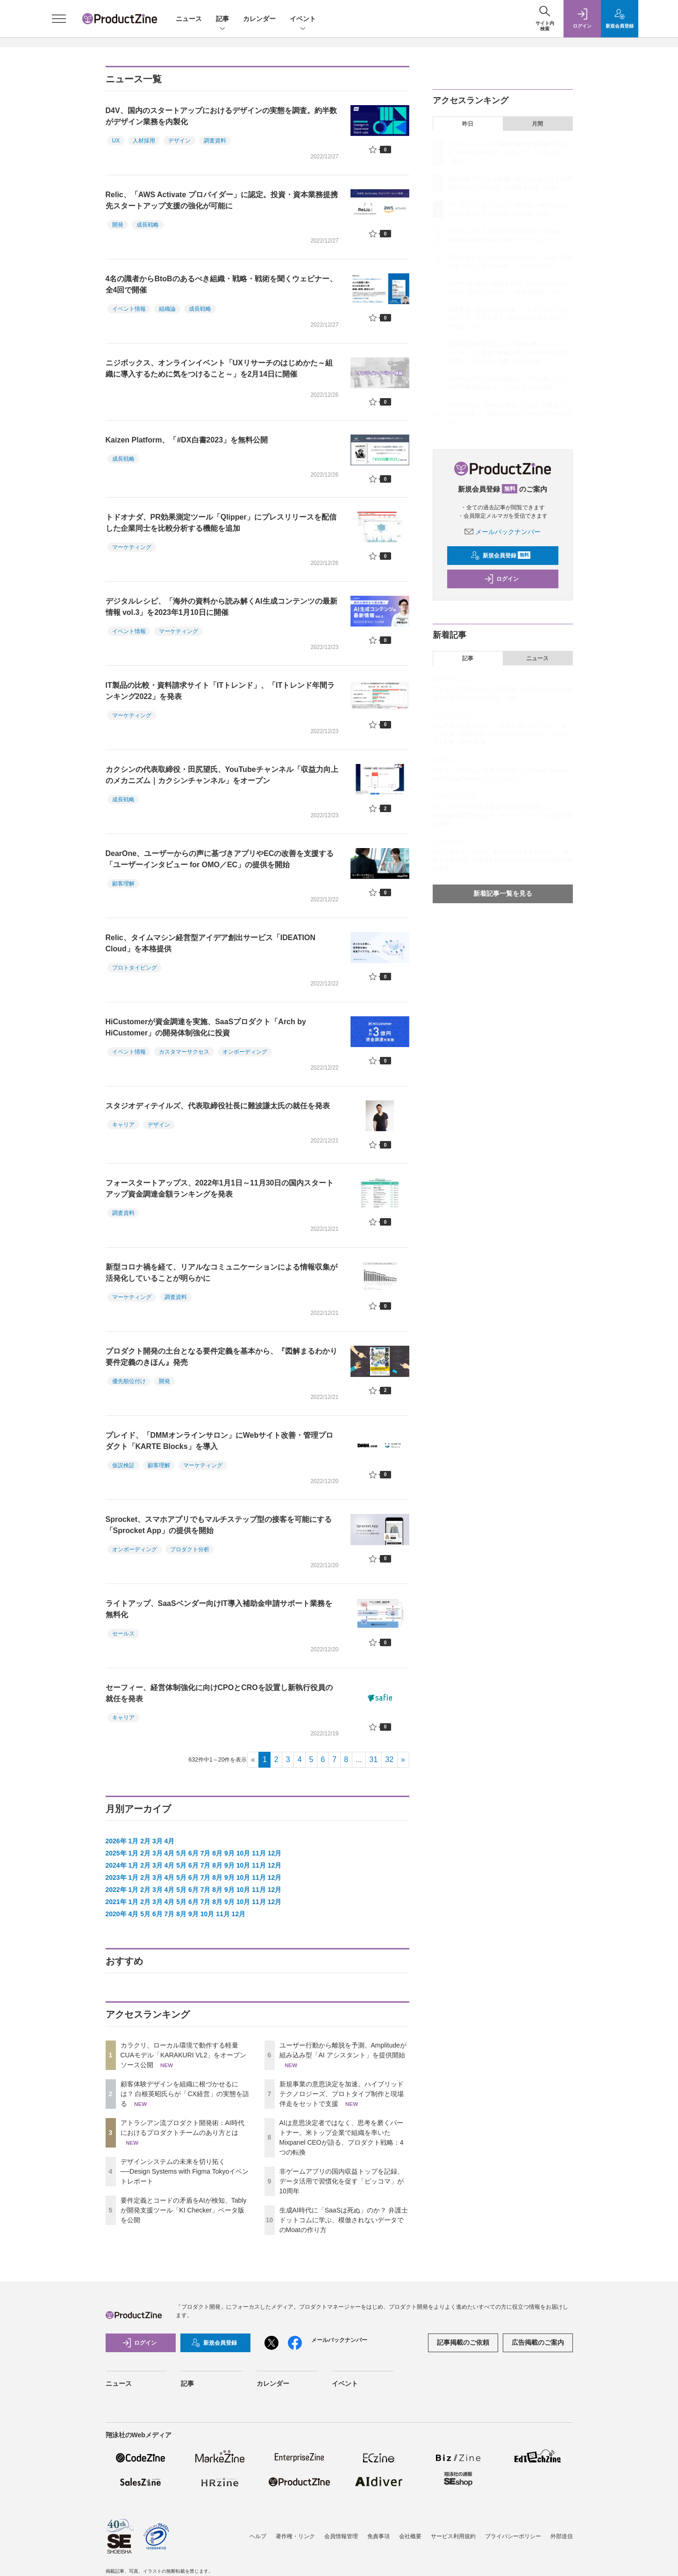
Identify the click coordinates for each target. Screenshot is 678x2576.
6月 (193, 1853)
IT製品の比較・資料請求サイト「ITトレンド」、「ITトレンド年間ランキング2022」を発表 (220, 690)
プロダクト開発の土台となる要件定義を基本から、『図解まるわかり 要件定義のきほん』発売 (221, 1356)
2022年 (116, 1889)
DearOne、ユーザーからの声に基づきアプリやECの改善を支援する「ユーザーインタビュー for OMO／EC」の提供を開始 (220, 859)
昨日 (467, 124)
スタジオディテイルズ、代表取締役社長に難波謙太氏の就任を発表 (218, 1106)
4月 (169, 1841)
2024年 (116, 1865)
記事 (222, 19)
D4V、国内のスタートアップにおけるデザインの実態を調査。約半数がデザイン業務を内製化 (221, 116)
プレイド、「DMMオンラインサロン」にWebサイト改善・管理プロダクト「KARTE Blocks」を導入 (220, 1440)
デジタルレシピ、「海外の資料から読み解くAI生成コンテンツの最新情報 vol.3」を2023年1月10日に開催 (221, 606)
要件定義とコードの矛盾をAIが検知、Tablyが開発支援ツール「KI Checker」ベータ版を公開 (184, 2210)
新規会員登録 (501, 555)
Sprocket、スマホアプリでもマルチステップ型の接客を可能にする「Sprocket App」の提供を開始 (219, 1524)
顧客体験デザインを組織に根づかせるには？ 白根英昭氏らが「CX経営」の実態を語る (185, 2093)
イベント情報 (129, 309)
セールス (123, 1633)
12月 (275, 1853)
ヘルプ (258, 2536)
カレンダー (259, 18)
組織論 (167, 309)
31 (374, 1759)
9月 (229, 1853)
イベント (303, 19)
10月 (243, 1853)
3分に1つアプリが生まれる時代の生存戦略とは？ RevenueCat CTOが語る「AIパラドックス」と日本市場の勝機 (502, 815)
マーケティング (131, 547)
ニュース (189, 18)
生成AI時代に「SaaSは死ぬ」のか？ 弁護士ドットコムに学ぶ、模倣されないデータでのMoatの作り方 (343, 2219)
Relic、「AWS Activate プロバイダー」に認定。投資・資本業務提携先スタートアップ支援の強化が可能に (222, 200)
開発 (117, 224)
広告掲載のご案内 (538, 2342)
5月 (181, 1853)
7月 (205, 1853)
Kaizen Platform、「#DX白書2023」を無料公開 (187, 440)
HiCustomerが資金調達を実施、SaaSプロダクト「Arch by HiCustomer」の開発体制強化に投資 (206, 1027)
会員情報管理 (341, 2536)
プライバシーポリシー (513, 2536)
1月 (133, 1841)
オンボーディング (244, 1052)
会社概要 (410, 2536)
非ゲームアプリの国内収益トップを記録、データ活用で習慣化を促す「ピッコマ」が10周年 (341, 2181)
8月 (217, 1853)
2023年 (116, 1877)
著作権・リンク (295, 2536)
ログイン (501, 579)
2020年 (116, 1914)
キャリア (123, 1124)
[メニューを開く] (59, 18)
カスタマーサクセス (184, 1052)
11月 (259, 1853)
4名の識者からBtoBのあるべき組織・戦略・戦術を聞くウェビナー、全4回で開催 (221, 284)
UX (116, 140)
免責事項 (378, 2536)
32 (389, 1759)
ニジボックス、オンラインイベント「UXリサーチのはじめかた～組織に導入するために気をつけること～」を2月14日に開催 (219, 368)
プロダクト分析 (189, 1549)
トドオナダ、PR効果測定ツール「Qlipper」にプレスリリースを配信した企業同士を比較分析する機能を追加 (221, 522)
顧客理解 (123, 883)
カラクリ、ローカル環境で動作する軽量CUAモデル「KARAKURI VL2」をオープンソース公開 (184, 2055)
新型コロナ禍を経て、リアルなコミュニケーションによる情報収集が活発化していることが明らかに (221, 1272)
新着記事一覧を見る (502, 893)
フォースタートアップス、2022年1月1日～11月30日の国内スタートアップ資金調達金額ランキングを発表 (220, 1188)
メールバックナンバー (502, 531)
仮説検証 (123, 1465)
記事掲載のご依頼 (463, 2342)
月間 (537, 124)
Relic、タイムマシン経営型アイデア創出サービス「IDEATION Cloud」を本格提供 (211, 943)
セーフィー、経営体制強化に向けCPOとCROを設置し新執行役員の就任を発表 (219, 1693)
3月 (157, 1841)
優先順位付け (129, 1381)
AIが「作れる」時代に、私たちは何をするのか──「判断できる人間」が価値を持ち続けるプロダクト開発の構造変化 (503, 860)
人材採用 (144, 140)
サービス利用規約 (453, 2536)
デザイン (179, 140)
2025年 (116, 1853)
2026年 (116, 1841)
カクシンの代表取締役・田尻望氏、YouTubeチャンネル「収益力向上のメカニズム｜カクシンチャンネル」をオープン (222, 775)
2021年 (116, 1901)
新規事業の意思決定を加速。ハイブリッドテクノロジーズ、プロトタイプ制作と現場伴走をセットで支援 (341, 2093)
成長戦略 (147, 224)
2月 (145, 1841)
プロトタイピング (134, 967)
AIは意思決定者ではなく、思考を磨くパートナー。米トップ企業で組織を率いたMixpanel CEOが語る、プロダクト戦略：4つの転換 (508, 352)
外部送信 (561, 2536)
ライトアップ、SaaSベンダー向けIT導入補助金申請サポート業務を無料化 (219, 1609)
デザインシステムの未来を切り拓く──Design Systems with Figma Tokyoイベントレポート (185, 2171)
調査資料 (215, 140)
